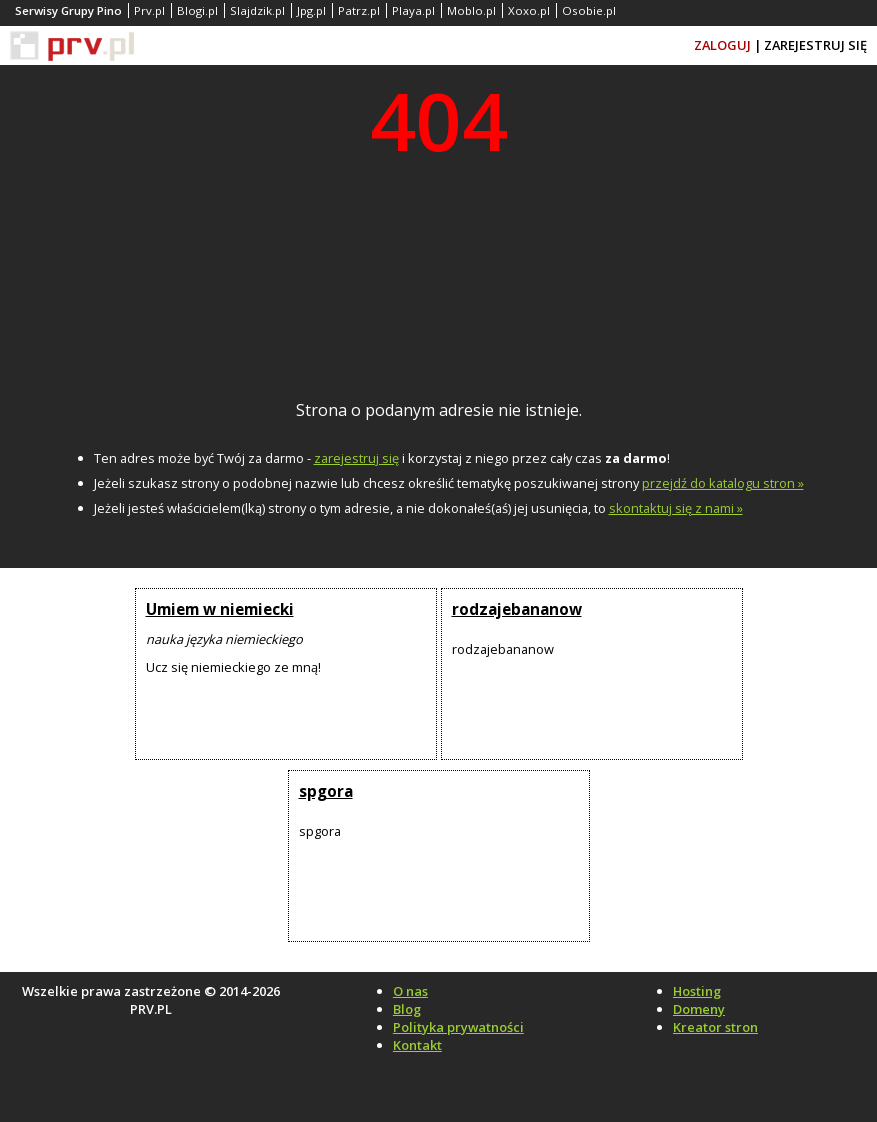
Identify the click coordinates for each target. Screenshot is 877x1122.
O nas (410, 991)
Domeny (699, 1009)
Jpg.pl (311, 10)
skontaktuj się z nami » (676, 508)
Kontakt (417, 1045)
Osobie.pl (589, 10)
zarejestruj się (356, 458)
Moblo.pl (471, 10)
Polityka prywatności (458, 1027)
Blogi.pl (197, 10)
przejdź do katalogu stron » (723, 483)
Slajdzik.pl (257, 10)
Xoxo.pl (529, 10)
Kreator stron (715, 1027)
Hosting (697, 991)
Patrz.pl (359, 10)
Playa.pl (413, 10)
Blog (407, 1009)
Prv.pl (149, 10)
